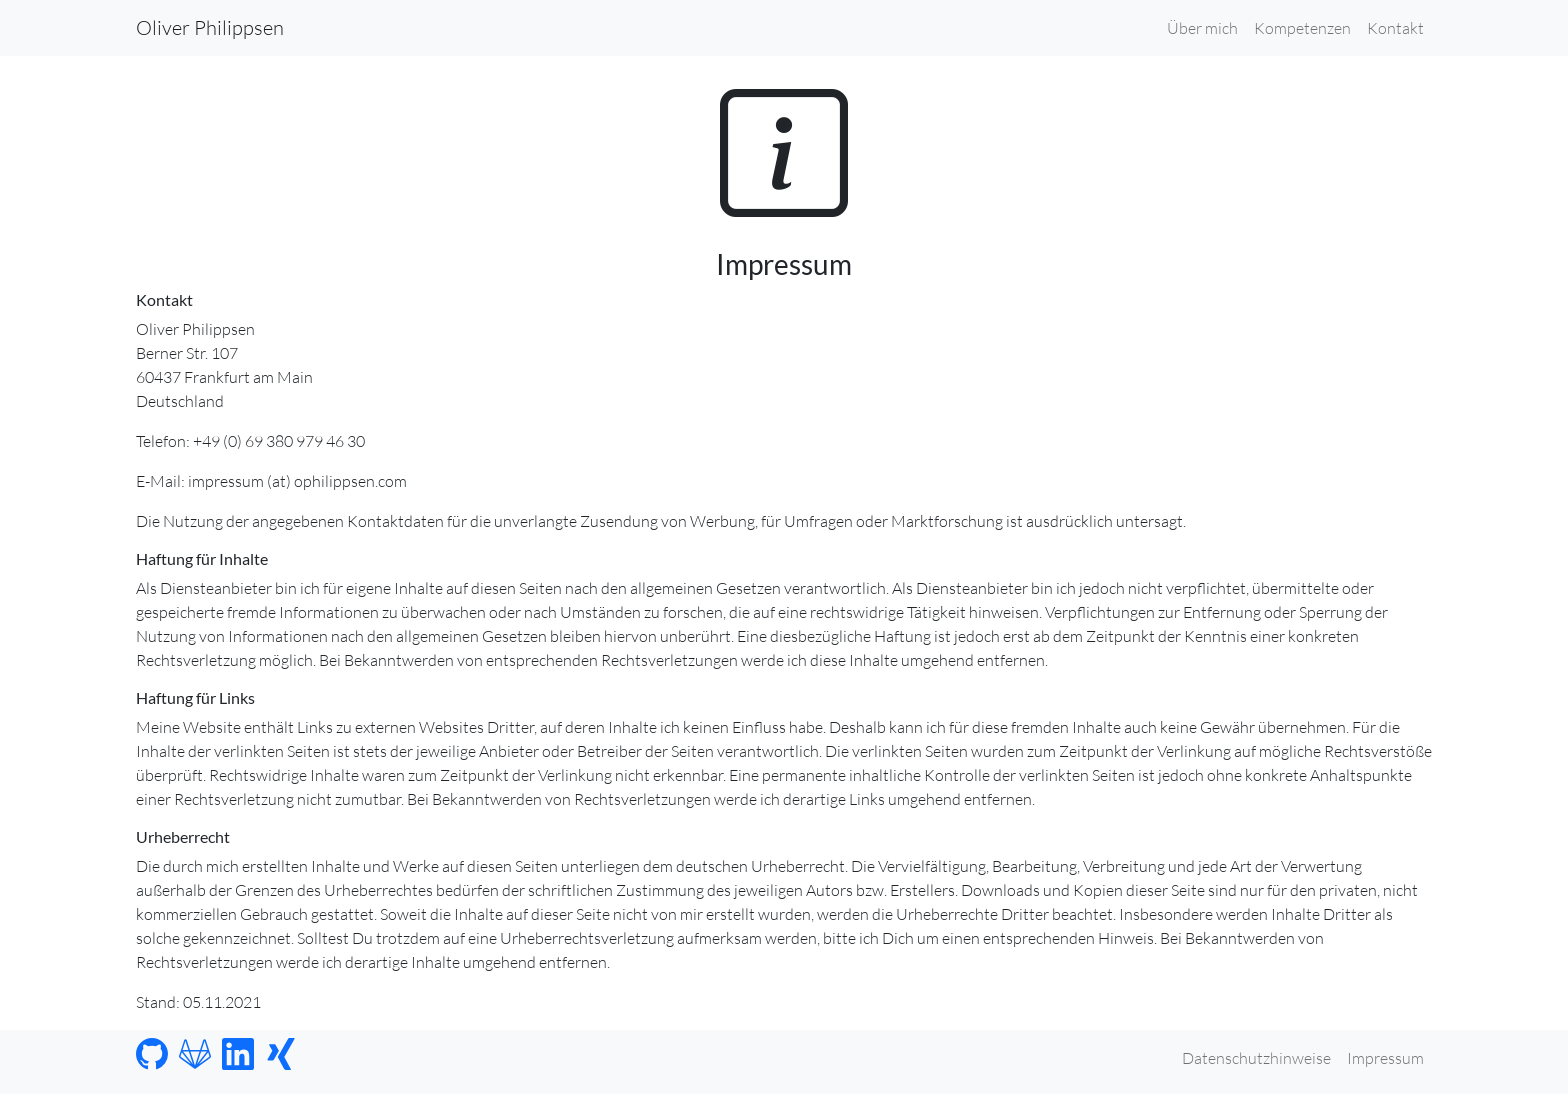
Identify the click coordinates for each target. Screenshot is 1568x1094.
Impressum (1385, 1058)
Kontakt (1395, 28)
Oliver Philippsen (210, 27)
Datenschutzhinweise (1256, 1058)
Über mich (1202, 28)
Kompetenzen (1302, 28)
